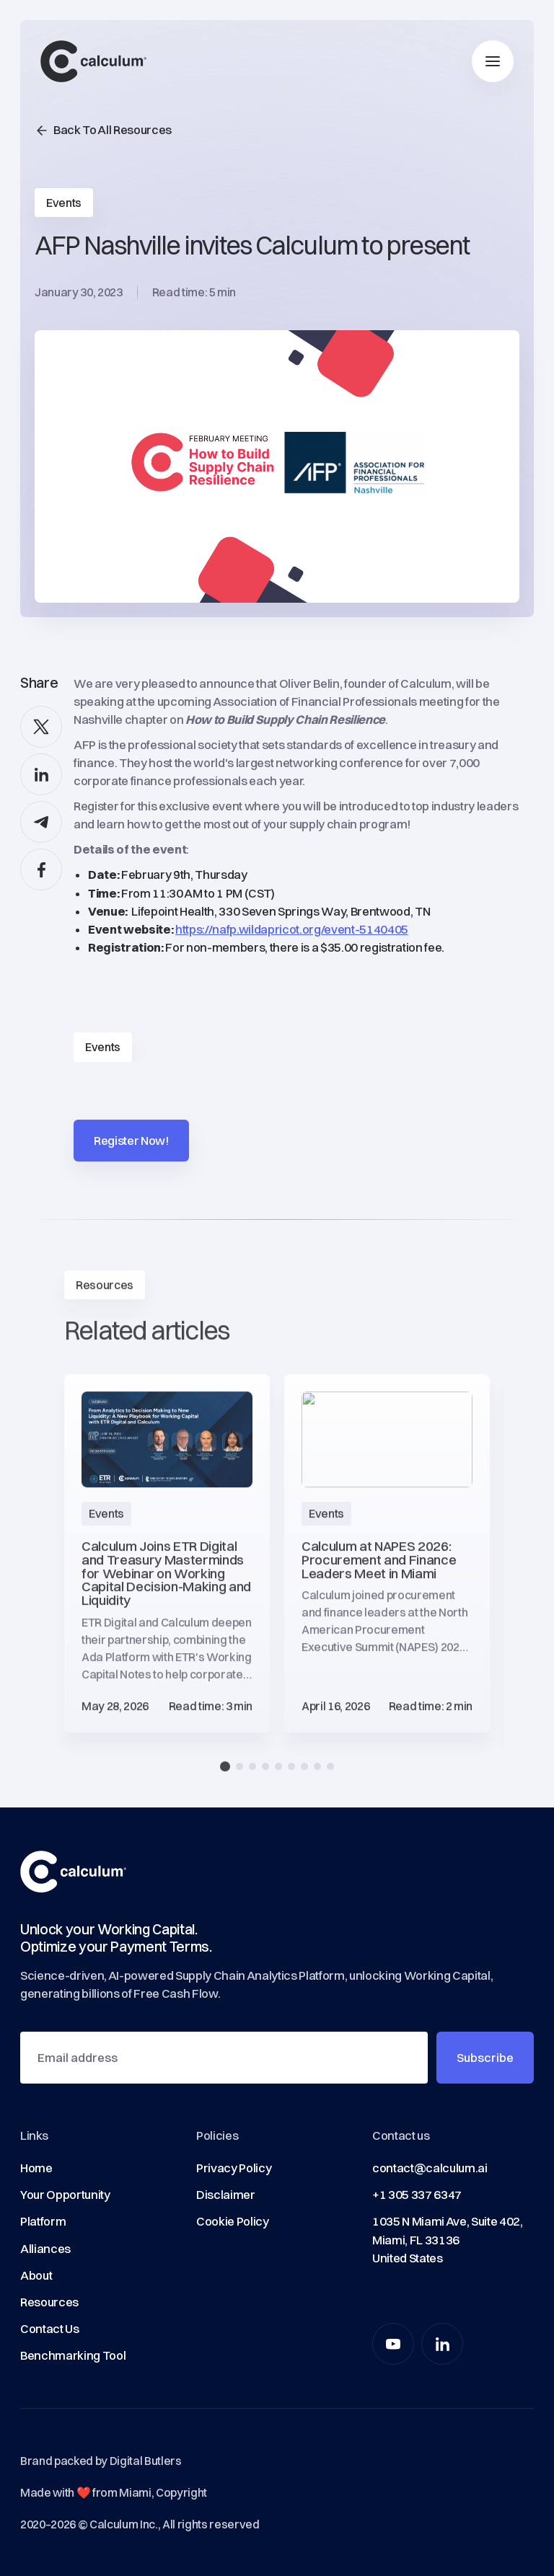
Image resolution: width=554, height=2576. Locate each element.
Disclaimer (225, 2194)
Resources (49, 2302)
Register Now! (131, 1140)
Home (36, 2168)
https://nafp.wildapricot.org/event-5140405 (291, 929)
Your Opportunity (65, 2194)
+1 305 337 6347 (417, 2194)
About (36, 2275)
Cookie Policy (232, 2221)
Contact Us (49, 2329)
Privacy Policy (233, 2168)
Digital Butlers (146, 2460)
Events (102, 1047)
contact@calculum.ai (430, 2168)
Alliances (45, 2248)
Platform (43, 2221)
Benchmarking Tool (73, 2355)
